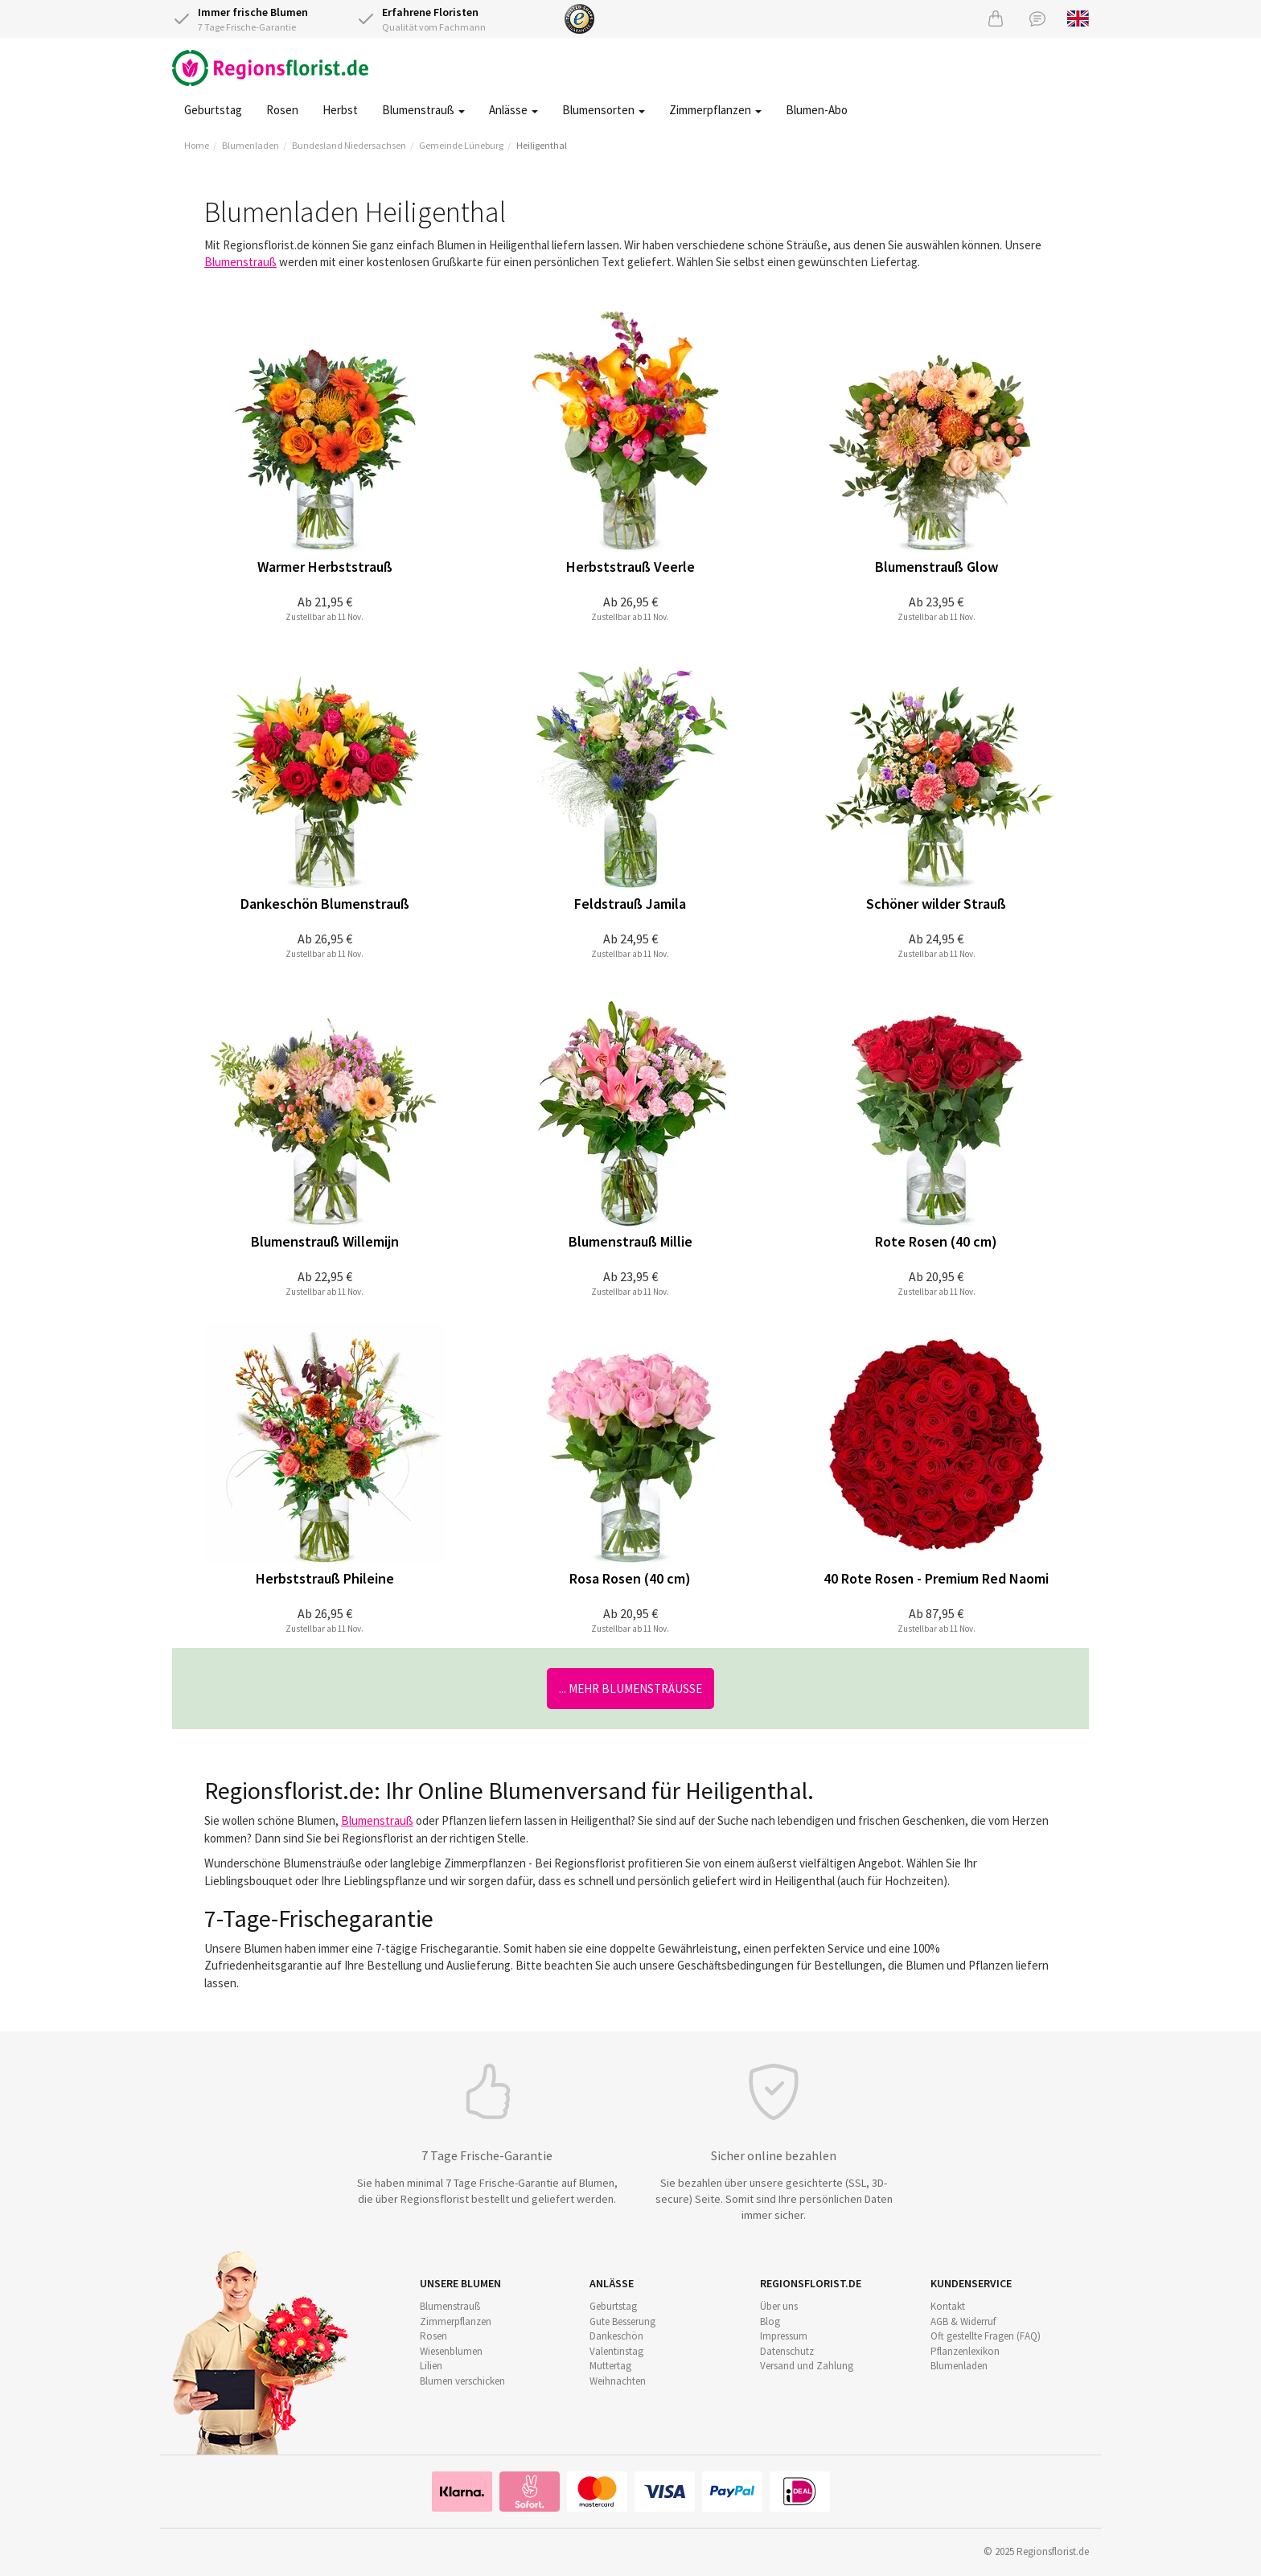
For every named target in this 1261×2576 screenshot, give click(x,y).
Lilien (431, 2366)
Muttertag (610, 2366)
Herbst (340, 109)
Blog (770, 2321)
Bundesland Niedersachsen (349, 145)
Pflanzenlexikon (965, 2351)
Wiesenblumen (451, 2351)
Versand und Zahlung (806, 2366)
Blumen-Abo (817, 109)
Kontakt (947, 2306)
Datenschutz (787, 2351)
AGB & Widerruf (963, 2321)
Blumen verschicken (462, 2381)
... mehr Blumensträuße (630, 1688)
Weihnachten (617, 2381)
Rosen (282, 109)
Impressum (783, 2336)
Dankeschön (616, 2336)
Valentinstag (616, 2351)
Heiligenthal (541, 145)
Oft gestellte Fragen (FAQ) (985, 2336)
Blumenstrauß (423, 109)
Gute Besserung (622, 2321)
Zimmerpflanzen (715, 109)
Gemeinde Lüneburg (461, 145)
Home (196, 145)
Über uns (779, 2306)
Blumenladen (250, 145)
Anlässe (513, 109)
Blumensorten (603, 109)
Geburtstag (213, 109)
